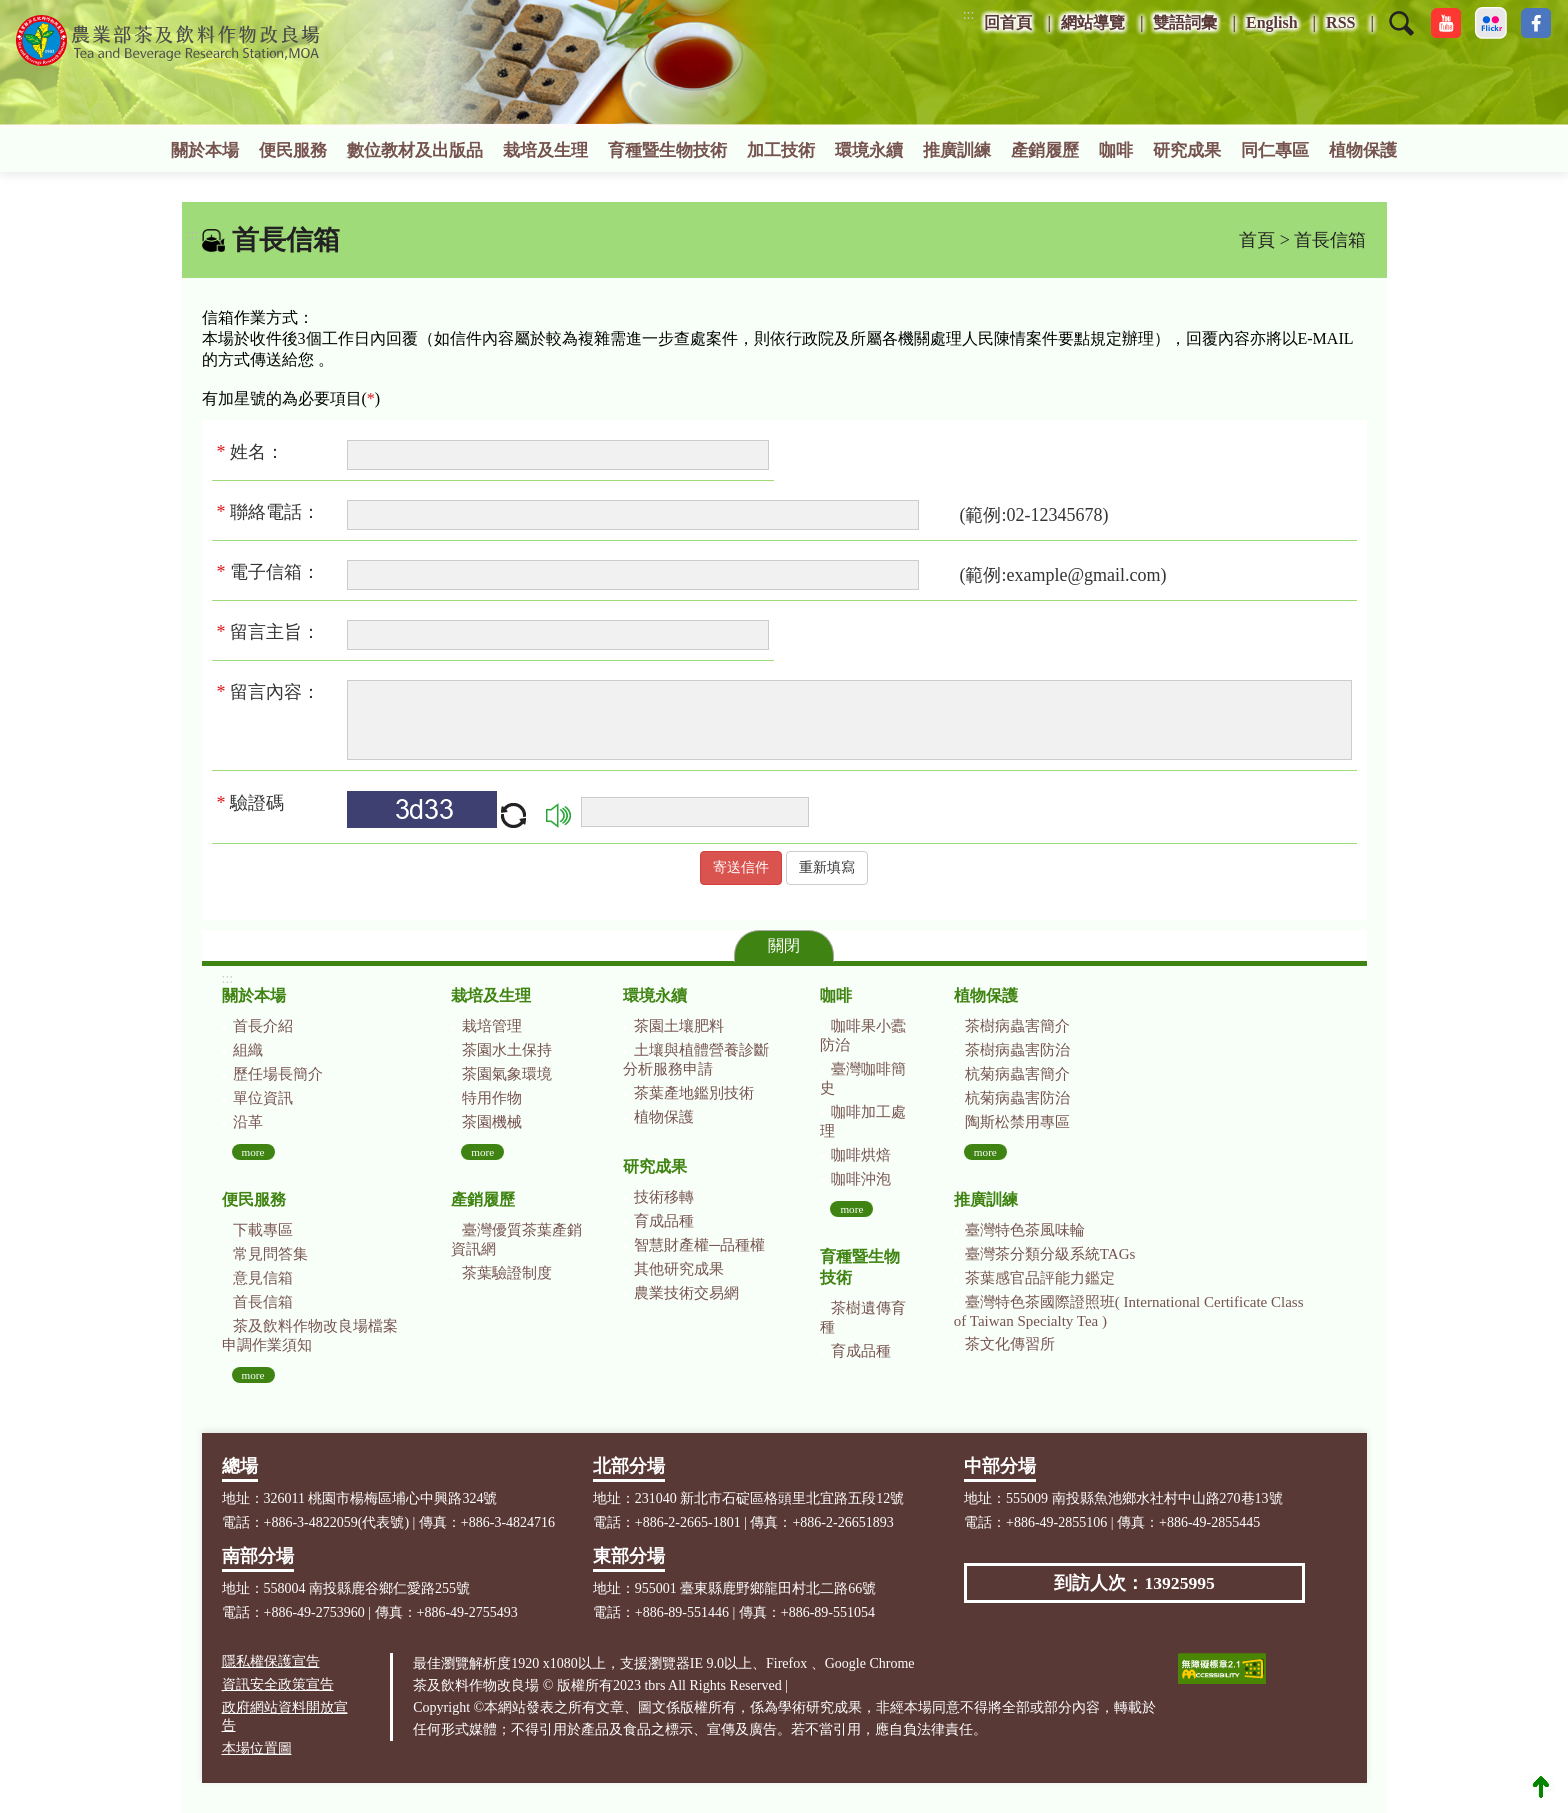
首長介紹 (263, 1026)
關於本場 (205, 150)
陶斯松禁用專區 (1017, 1122)
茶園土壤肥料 (679, 1026)
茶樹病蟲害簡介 (1017, 1026)
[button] (1401, 36)
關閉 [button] (784, 945)
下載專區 (263, 1230)
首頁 (1257, 240)
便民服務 (293, 150)
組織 (248, 1050)
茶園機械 (492, 1122)
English (1272, 22)
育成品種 (664, 1221)
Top (1541, 1786)
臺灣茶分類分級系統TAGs (1050, 1254)
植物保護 (1363, 150)
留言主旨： (273, 632)
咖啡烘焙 (861, 1155)
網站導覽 (1093, 22)
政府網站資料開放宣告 (285, 1716)
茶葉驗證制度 (507, 1273)
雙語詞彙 (1185, 22)
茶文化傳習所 (1010, 1344)
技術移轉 (664, 1197)
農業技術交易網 (686, 1293)
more (253, 1152)
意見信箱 (263, 1278)
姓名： (255, 452)
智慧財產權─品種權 (699, 1245)
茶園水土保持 (507, 1050)
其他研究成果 (679, 1269)
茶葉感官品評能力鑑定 (1040, 1278)
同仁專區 (1275, 150)
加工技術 (781, 150)
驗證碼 (251, 803)
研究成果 (1187, 150)
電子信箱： (275, 572)
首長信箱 (263, 1302)
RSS (1340, 22)
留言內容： (275, 692)
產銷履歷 (1045, 150)
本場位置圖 (257, 1748)
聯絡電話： (275, 512)
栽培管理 (492, 1026)
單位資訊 (263, 1098)
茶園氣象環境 (507, 1074)
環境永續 (869, 150)
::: (969, 14)
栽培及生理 (545, 150)
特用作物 (492, 1098)
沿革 (248, 1122)
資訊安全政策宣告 (278, 1684)
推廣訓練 (957, 150)
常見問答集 (270, 1254)
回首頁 (1008, 22)
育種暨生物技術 (667, 150)
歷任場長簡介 (278, 1074)
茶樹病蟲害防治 (1017, 1050)
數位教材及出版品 (415, 150)
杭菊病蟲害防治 (1017, 1098)
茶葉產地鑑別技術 (694, 1093)
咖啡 (1116, 150)
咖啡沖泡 (861, 1179)
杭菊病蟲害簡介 (1017, 1074)
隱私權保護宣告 (271, 1661)
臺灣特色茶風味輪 (1025, 1230)
